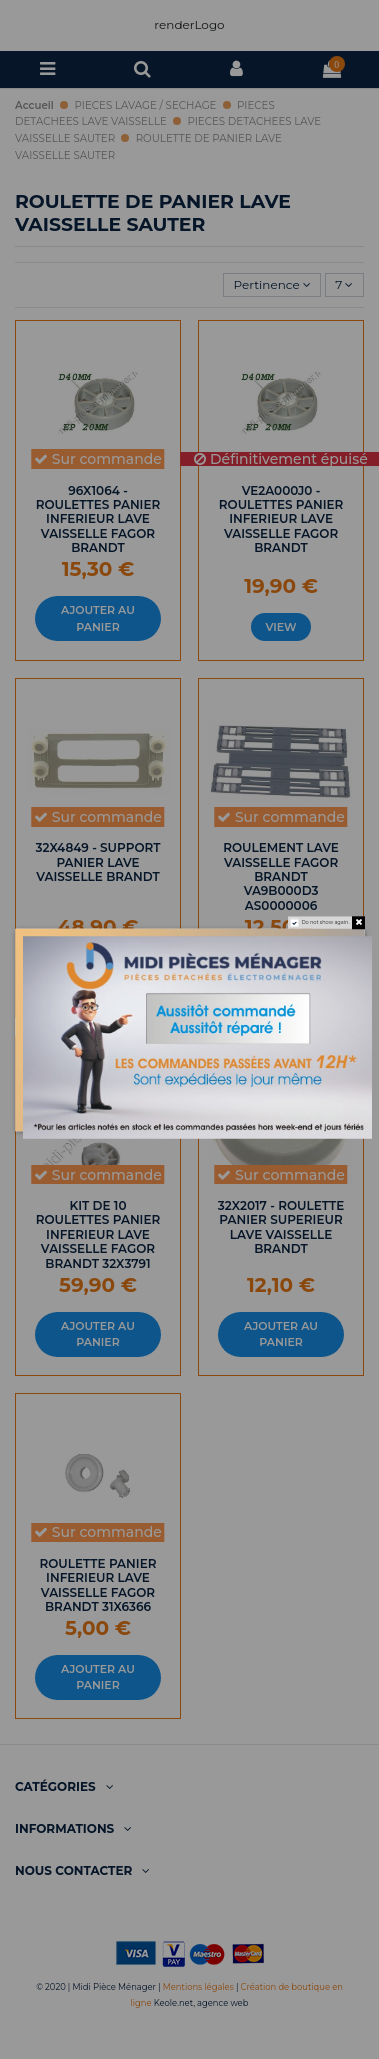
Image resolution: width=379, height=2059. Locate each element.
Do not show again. (325, 922)
